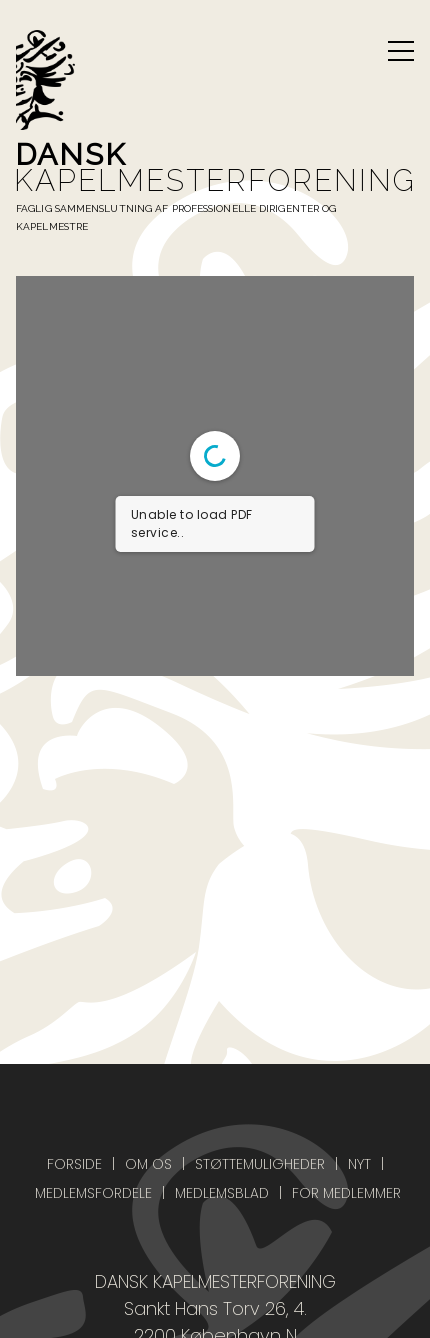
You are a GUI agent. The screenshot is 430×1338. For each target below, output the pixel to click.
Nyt (359, 1164)
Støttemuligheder (260, 1164)
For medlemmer (346, 1193)
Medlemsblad (222, 1193)
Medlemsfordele (93, 1193)
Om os (148, 1164)
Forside (74, 1164)
